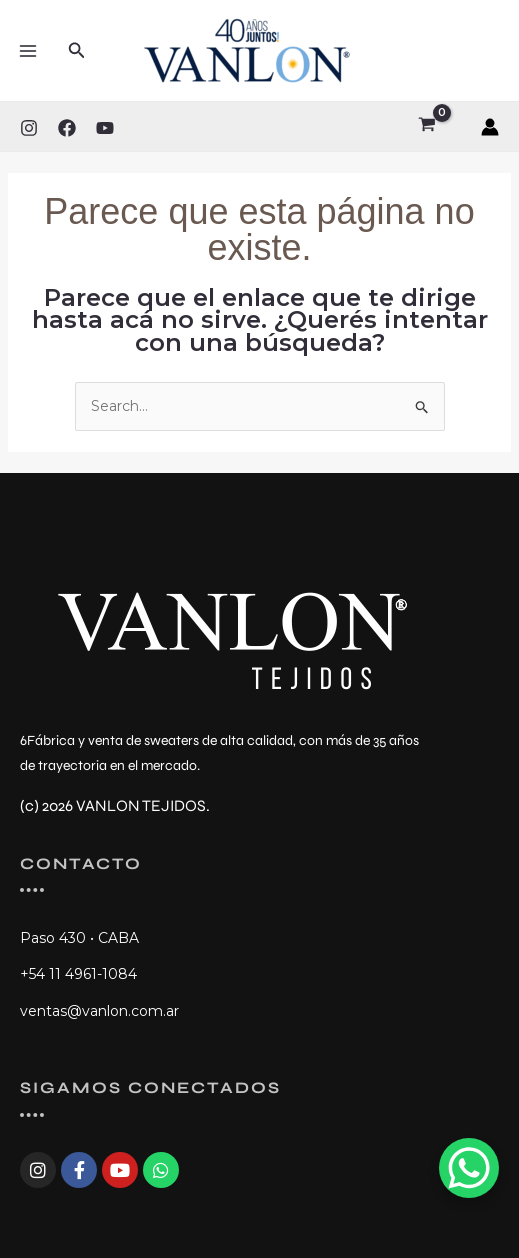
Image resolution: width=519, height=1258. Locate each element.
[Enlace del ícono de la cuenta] (490, 127)
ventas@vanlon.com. (93, 1011)
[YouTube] (105, 128)
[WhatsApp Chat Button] (469, 1168)
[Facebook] (67, 128)
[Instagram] (29, 128)
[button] (77, 51)
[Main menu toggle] (28, 51)
